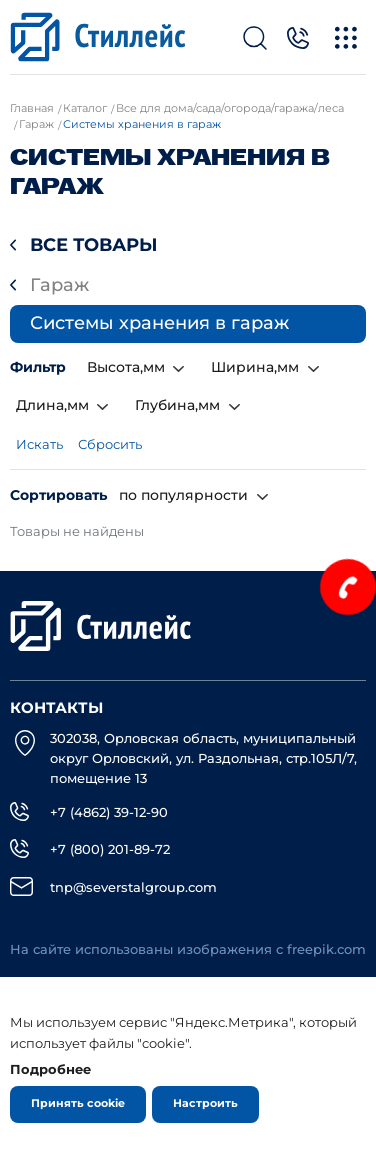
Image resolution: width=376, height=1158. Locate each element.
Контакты (56, 708)
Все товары (94, 245)
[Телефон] (297, 37)
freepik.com (326, 949)
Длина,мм (52, 405)
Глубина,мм (177, 405)
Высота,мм (126, 367)
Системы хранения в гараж (159, 323)
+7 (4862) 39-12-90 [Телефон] (109, 812)
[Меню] (346, 37)
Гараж (59, 285)
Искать (39, 444)
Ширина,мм (255, 367)
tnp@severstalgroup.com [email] (133, 887)
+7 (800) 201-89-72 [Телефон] (110, 849)
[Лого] (98, 37)
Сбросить (110, 444)
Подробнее (50, 1069)
